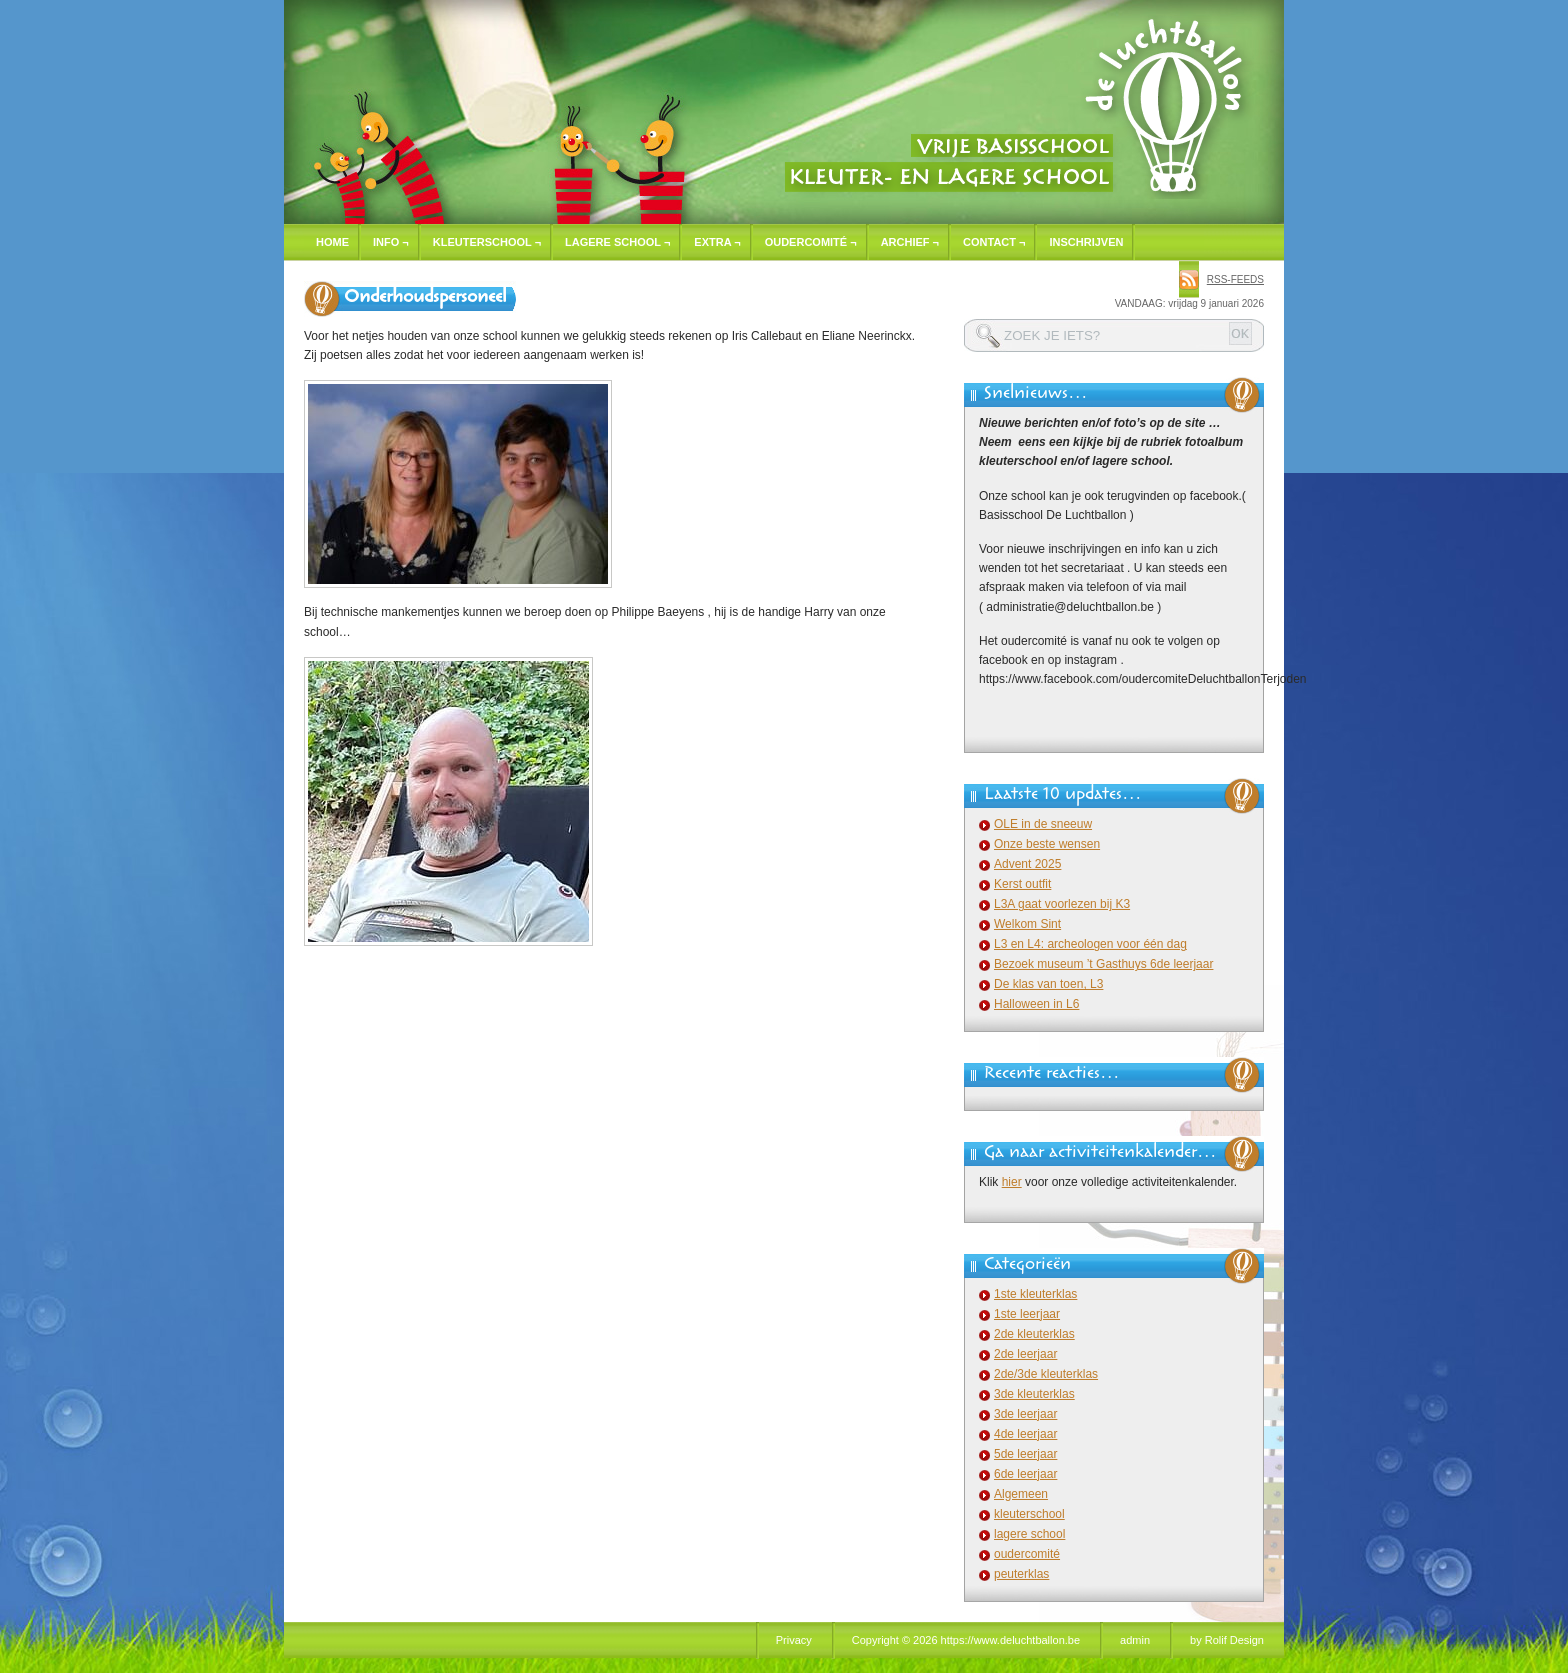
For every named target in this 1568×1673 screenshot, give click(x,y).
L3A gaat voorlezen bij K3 (1062, 904)
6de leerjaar (1025, 1474)
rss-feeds (1235, 279)
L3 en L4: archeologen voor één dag (1090, 944)
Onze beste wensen (1047, 844)
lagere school (1029, 1534)
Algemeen (1021, 1494)
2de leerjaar (1025, 1354)
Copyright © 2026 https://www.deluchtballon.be (966, 1640)
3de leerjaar (1025, 1414)
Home (332, 242)
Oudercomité (811, 242)
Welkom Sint (1027, 924)
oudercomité (1027, 1554)
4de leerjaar (1025, 1434)
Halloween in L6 (1036, 1004)
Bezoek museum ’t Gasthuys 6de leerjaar (1103, 964)
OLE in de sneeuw (1043, 824)
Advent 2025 (1027, 864)
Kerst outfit (1022, 884)
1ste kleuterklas (1035, 1294)
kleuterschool (1029, 1514)
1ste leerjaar (1027, 1314)
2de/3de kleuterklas (1046, 1374)
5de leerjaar (1025, 1454)
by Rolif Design (1227, 1640)
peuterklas (1021, 1574)
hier (1012, 1182)
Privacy (794, 1640)
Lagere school (617, 242)
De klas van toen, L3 (1048, 984)
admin (1135, 1640)
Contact (994, 242)
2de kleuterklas (1034, 1334)
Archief (910, 242)
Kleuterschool (487, 242)
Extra (717, 242)
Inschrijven (1086, 242)
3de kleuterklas (1034, 1394)
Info (391, 242)
